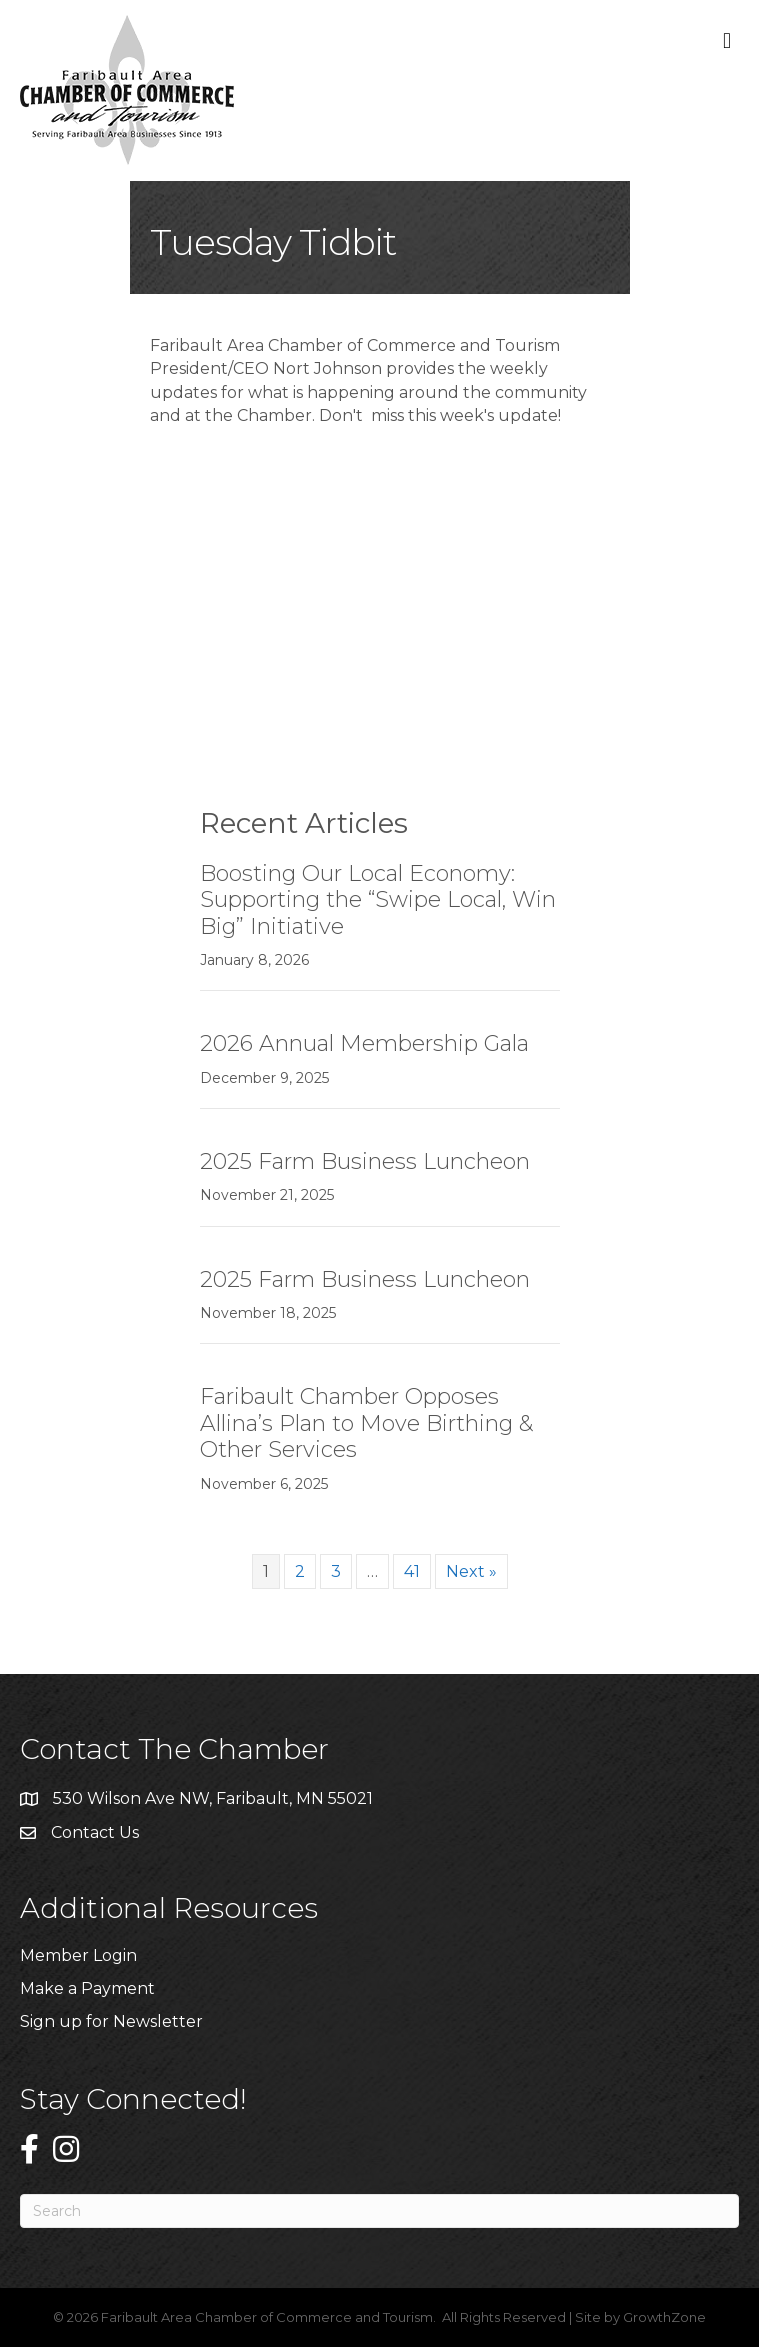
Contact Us (95, 1832)
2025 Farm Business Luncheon (365, 1161)
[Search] (379, 2211)
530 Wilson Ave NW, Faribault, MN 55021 (213, 1798)
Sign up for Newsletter (111, 2021)
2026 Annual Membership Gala (364, 1043)
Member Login (78, 1955)
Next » (471, 1571)
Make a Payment (87, 1988)
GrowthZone (664, 2317)
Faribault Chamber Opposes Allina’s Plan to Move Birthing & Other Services (366, 1423)
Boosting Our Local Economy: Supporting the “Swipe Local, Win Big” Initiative (378, 900)
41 (412, 1571)
